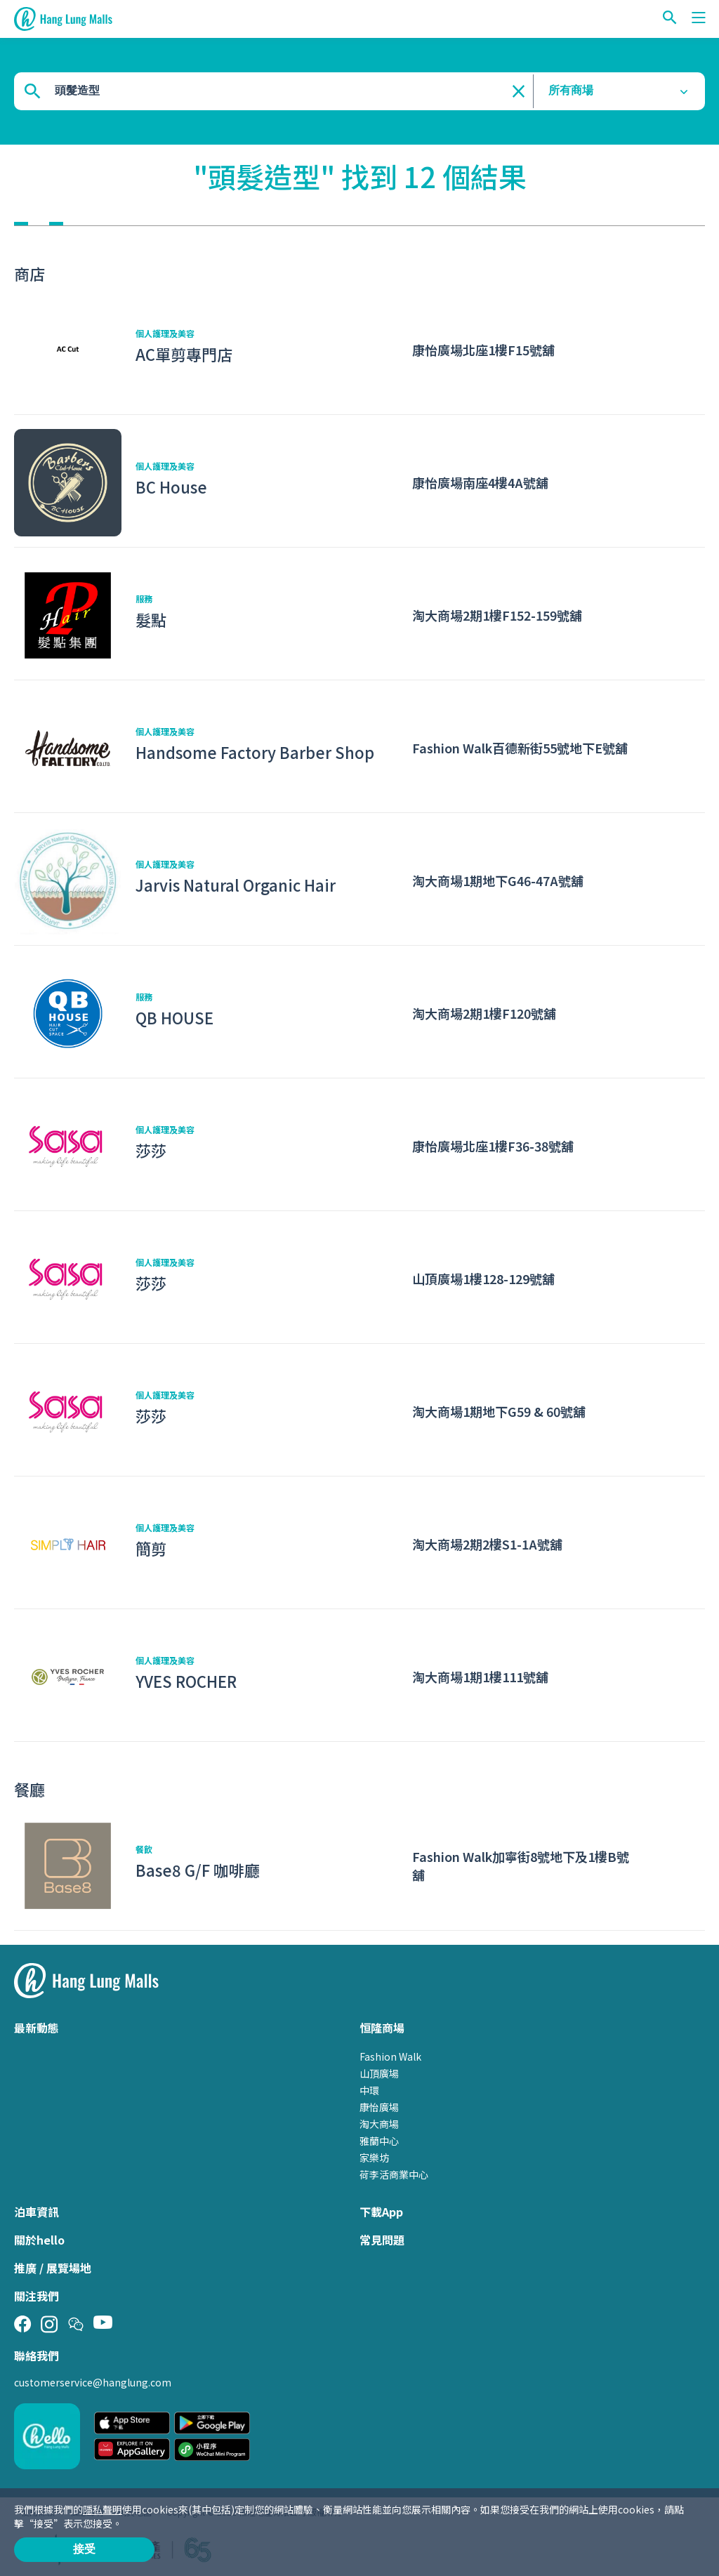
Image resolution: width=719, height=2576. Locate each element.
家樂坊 (374, 2158)
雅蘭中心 (379, 2141)
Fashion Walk (390, 2056)
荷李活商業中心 (394, 2174)
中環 (369, 2090)
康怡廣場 (379, 2107)
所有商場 (570, 90)
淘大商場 (379, 2124)
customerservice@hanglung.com (92, 2382)
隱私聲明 (102, 2509)
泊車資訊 (36, 2211)
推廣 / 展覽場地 (52, 2267)
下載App (381, 2211)
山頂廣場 (379, 2073)
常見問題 (382, 2239)
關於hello (39, 2239)
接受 (84, 2549)
